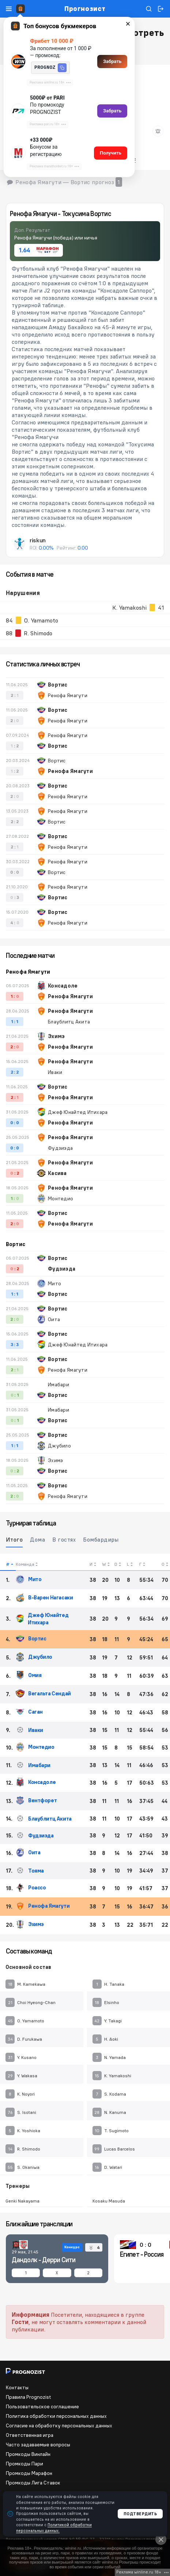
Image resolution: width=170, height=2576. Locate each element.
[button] (62, 67)
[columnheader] (8, 1562)
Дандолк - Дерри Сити (43, 2260)
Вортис (15, 1244)
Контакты (17, 2387)
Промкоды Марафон (29, 2473)
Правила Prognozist (28, 2397)
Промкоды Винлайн (28, 2454)
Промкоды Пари (24, 2463)
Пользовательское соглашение (42, 2406)
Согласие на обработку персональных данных (59, 2425)
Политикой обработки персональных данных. (54, 2527)
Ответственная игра (29, 2435)
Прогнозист (84, 9)
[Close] (160, 2539)
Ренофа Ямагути (28, 972)
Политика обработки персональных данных (56, 2416)
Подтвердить (140, 2513)
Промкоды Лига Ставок (33, 2482)
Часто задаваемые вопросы (38, 2444)
